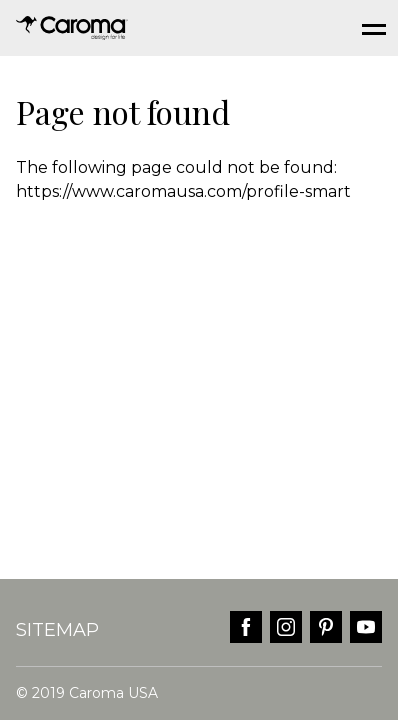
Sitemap (57, 630)
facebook (246, 627)
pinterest (326, 627)
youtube (366, 627)
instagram (286, 627)
